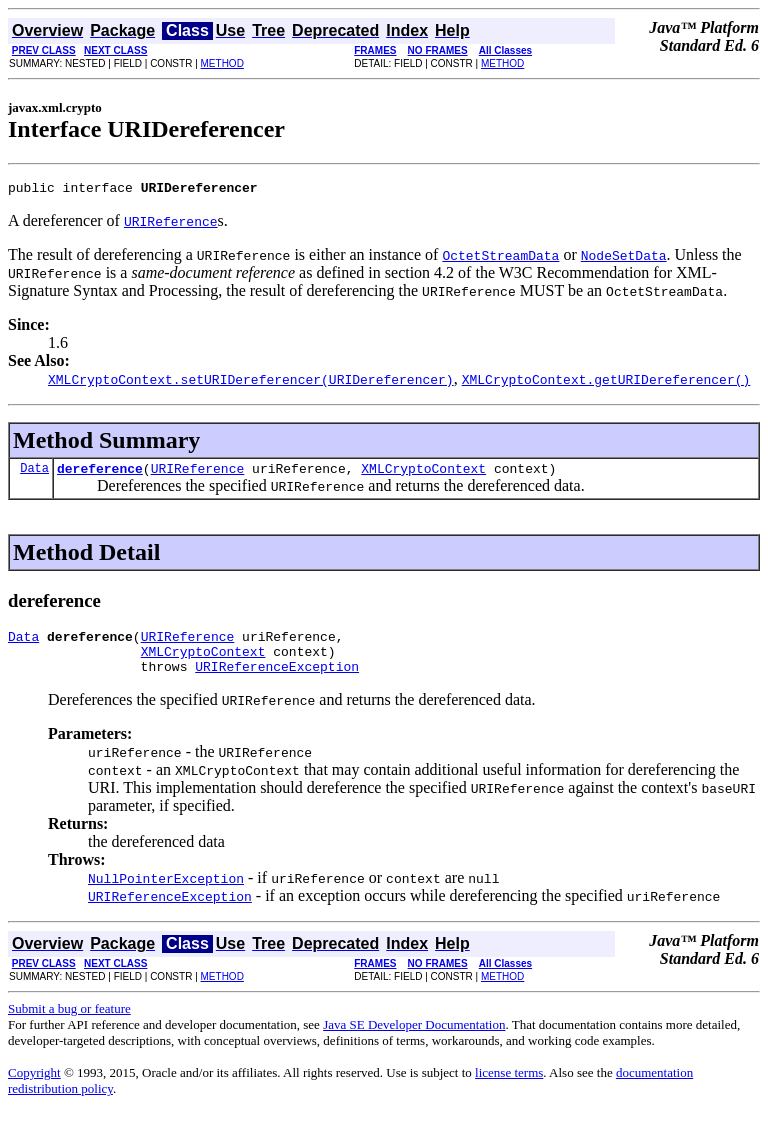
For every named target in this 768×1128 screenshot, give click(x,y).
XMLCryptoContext (423, 474)
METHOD (222, 63)
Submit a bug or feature (69, 1023)
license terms (509, 1087)
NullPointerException (166, 893)
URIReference (198, 474)
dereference (100, 474)
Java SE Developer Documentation (414, 1039)
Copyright (34, 1087)
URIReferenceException (277, 681)
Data (34, 473)
